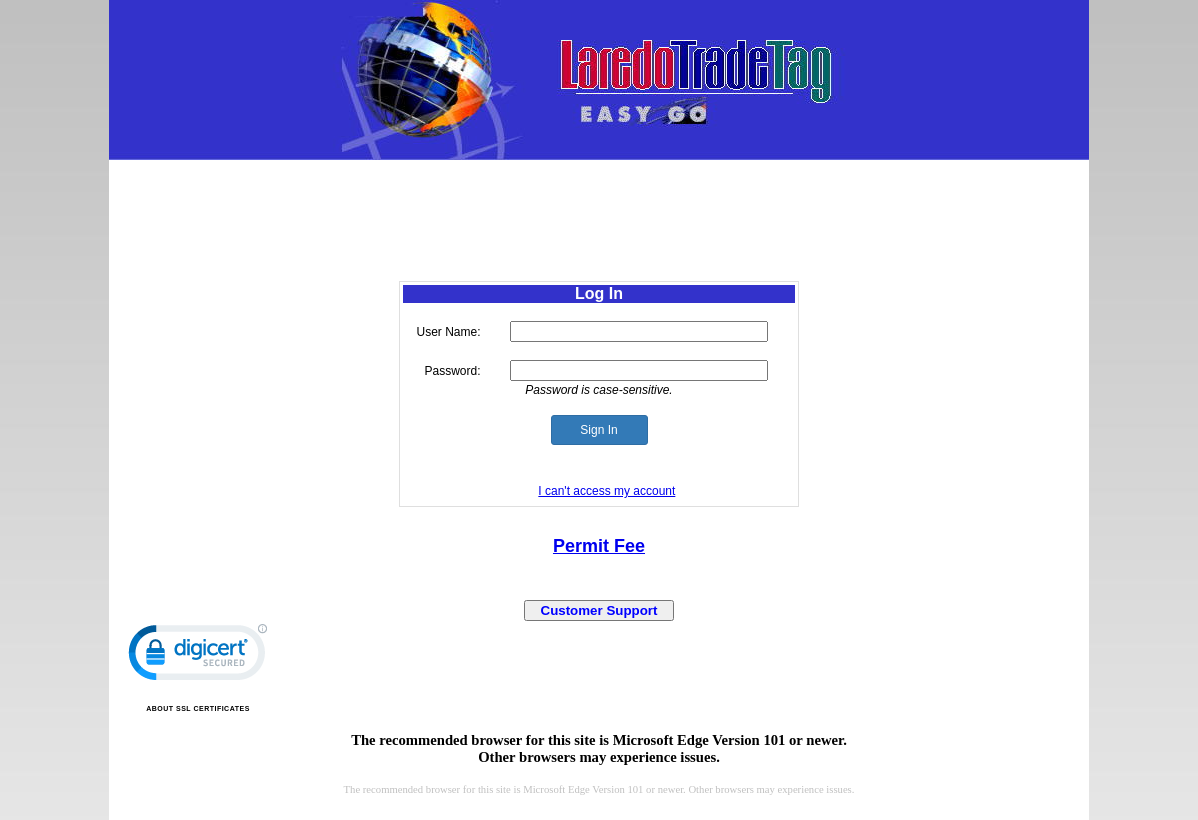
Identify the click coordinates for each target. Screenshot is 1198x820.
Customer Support (599, 610)
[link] (198, 657)
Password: (452, 371)
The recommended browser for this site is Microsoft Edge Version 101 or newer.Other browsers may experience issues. (599, 748)
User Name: (449, 332)
